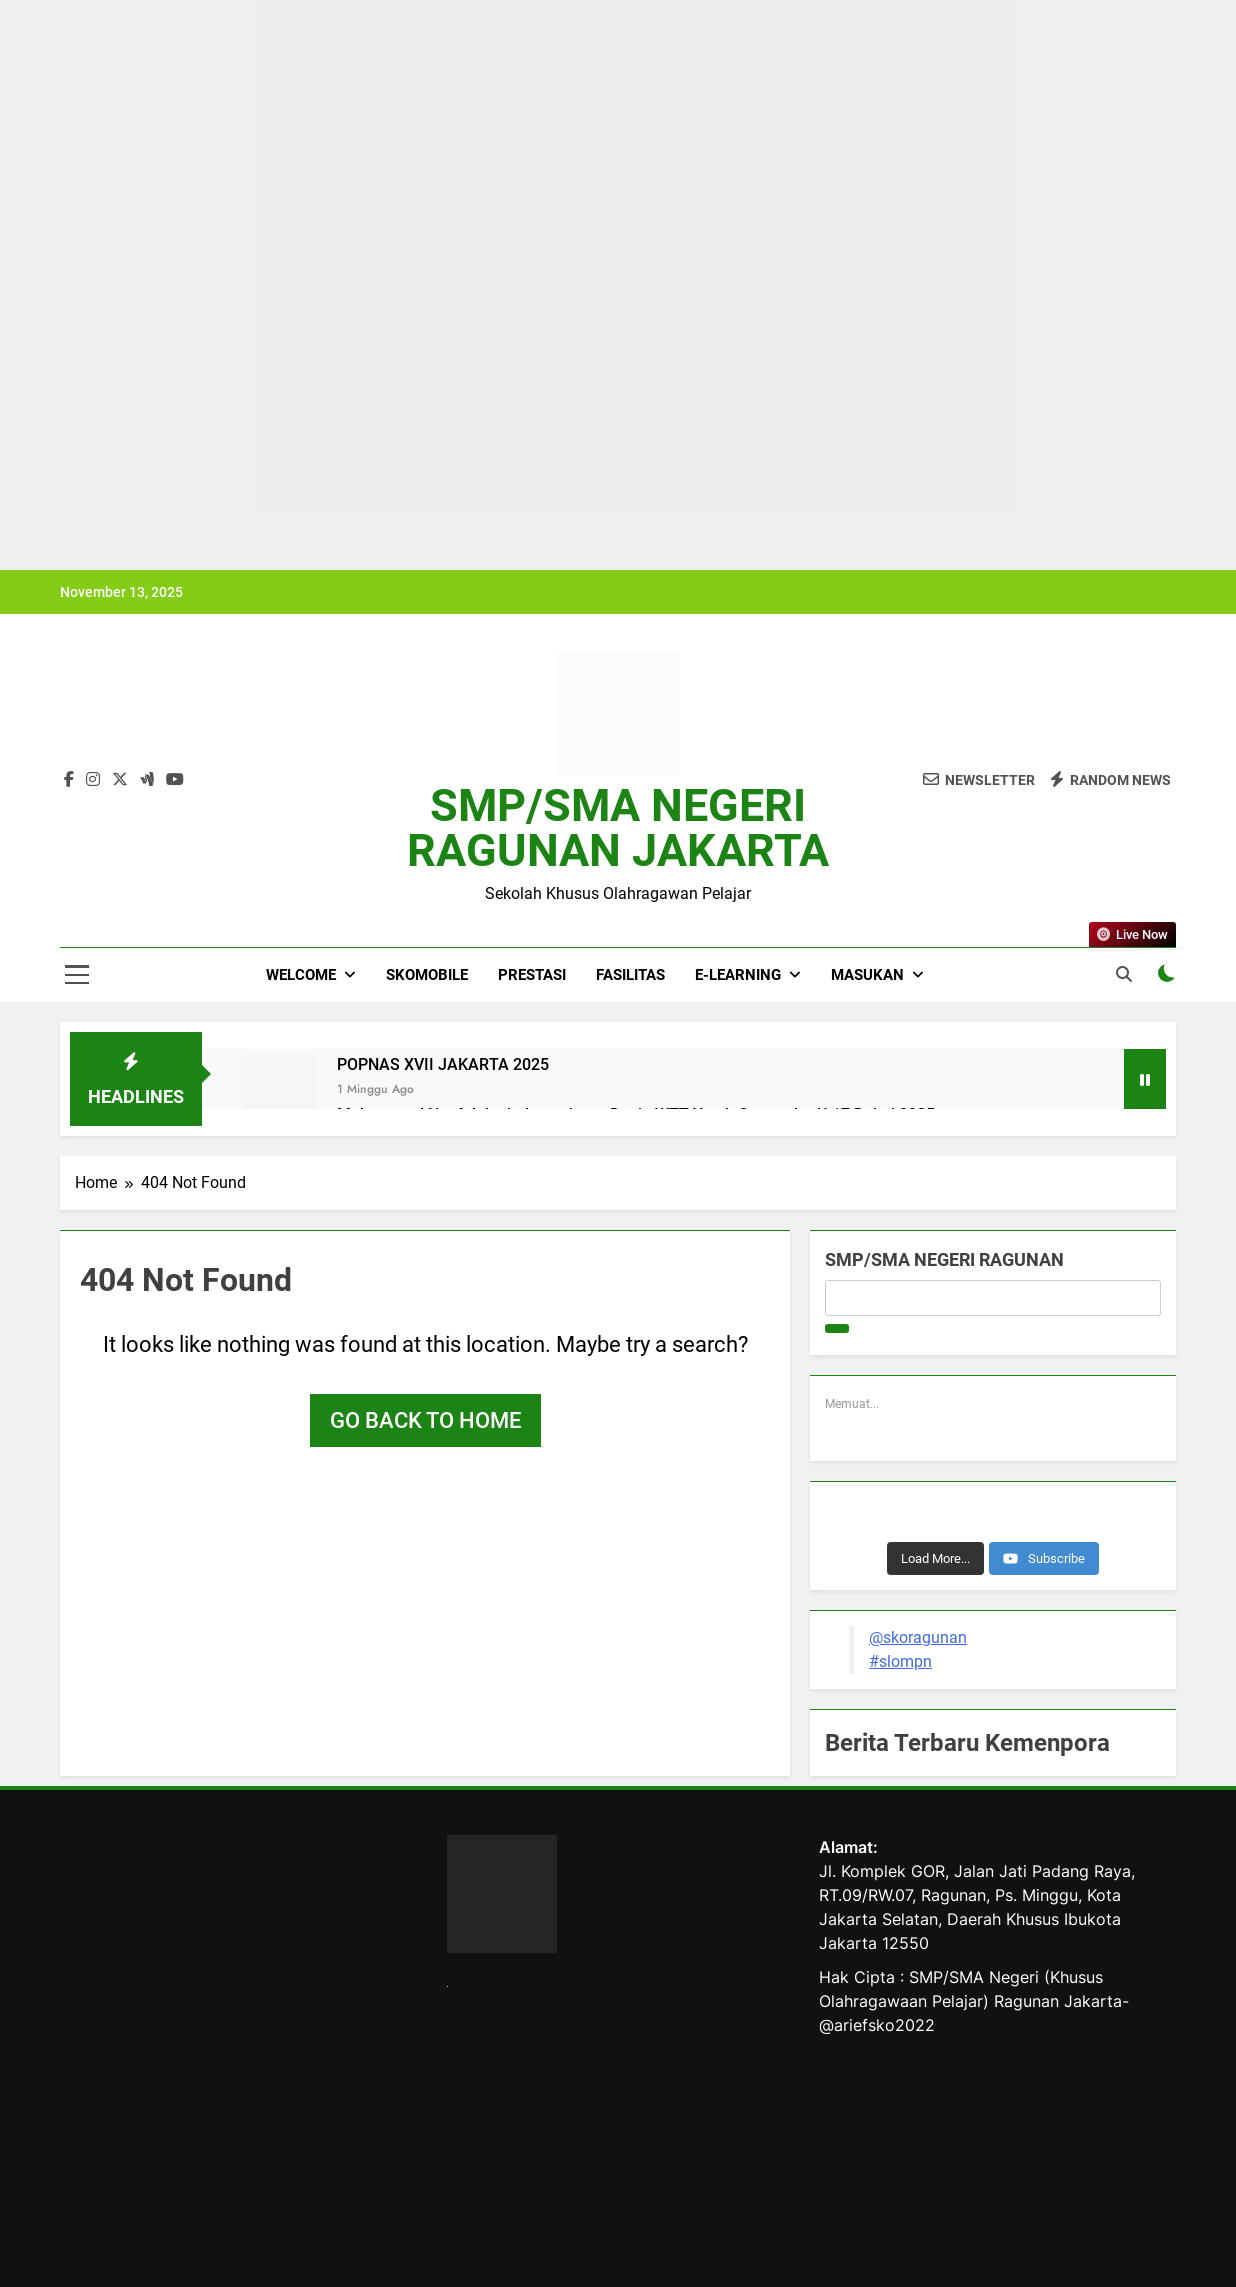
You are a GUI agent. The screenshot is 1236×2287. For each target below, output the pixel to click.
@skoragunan (918, 1637)
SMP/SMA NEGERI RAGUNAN (944, 1259)
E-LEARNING (738, 975)
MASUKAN (867, 975)
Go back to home (425, 1420)
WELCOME (301, 975)
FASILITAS (630, 975)
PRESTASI (532, 975)
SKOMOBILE (427, 975)
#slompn (900, 1661)
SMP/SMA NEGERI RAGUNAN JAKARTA (618, 828)
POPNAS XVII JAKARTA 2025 (443, 1064)
